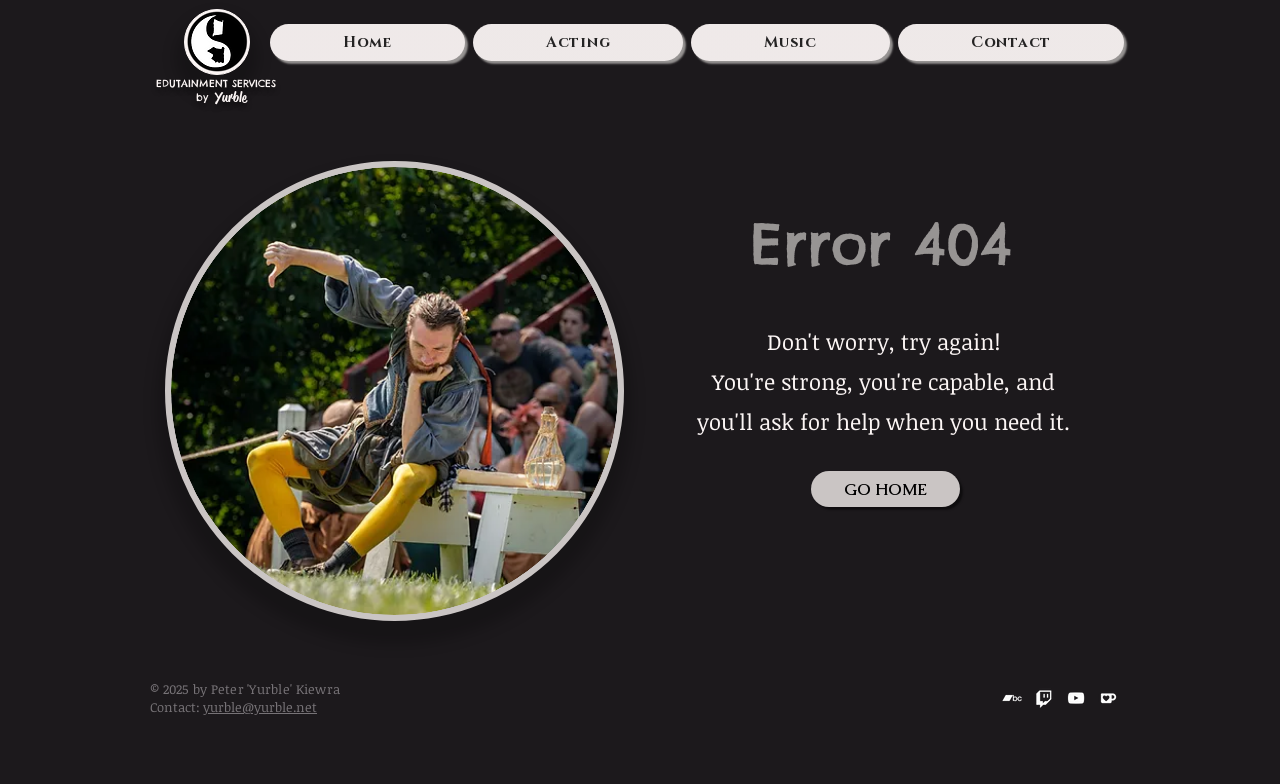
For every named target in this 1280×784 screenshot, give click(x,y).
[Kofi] (1108, 698)
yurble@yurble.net (260, 707)
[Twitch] (1044, 698)
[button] (578, 42)
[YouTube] (1076, 698)
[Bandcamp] (1012, 698)
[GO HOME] (885, 489)
